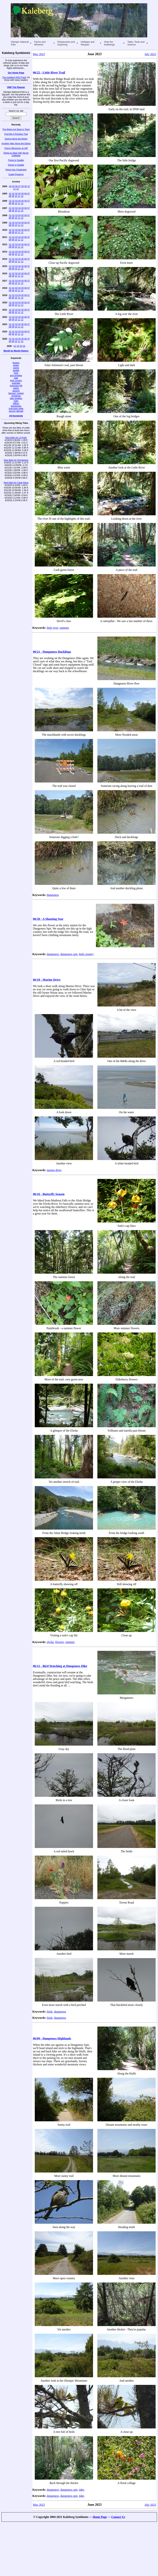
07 (19, 186)
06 (16, 186)
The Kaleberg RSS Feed (14, 77)
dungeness (16, 406)
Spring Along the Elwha (16, 139)
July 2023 (150, 54)
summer (64, 627)
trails (16, 401)
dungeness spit (68, 954)
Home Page (100, 2516)
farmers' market (16, 393)
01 (10, 193)
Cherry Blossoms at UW (16, 148)
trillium (16, 403)
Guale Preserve (15, 174)
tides (81, 2489)
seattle (16, 370)
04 (10, 186)
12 (17, 189)
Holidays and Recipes (87, 43)
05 (13, 186)
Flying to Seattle (16, 160)
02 (13, 193)
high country (16, 380)
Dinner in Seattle (16, 165)
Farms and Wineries (40, 43)
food (16, 373)
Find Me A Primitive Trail (16, 134)
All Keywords (16, 416)
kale (16, 378)
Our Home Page (16, 73)
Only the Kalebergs (109, 43)
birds (50, 2011)
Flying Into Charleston (16, 169)
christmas (16, 396)
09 (25, 186)
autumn (16, 391)
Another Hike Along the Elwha (16, 143)
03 (16, 193)
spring (16, 368)
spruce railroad (16, 411)
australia (16, 383)
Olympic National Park (20, 43)
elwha (16, 388)
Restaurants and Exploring (66, 43)
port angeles (16, 375)
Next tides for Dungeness (16, 460)
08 (22, 186)
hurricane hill (16, 385)
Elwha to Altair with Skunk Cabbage (15, 154)
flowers (16, 363)
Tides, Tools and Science (136, 43)
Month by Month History (15, 351)
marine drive (54, 1170)
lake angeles (16, 398)
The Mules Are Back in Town (16, 129)
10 (28, 186)
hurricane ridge (16, 408)
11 (14, 189)
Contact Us (118, 2516)
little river (52, 627)
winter (16, 365)
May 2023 (39, 54)
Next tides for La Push (16, 437)
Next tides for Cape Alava (16, 482)
